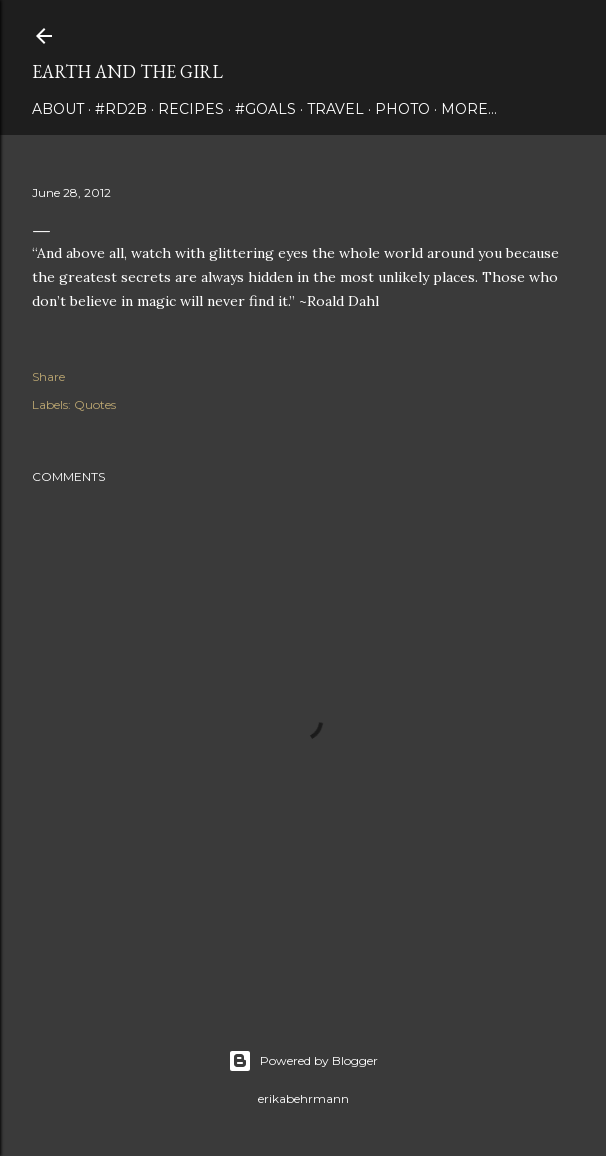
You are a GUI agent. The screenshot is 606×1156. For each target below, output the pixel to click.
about (58, 109)
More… (469, 109)
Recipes (191, 109)
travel (335, 109)
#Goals (265, 109)
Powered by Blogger (303, 1061)
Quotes (95, 404)
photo (402, 109)
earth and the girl (127, 71)
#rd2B (121, 109)
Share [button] (48, 376)
